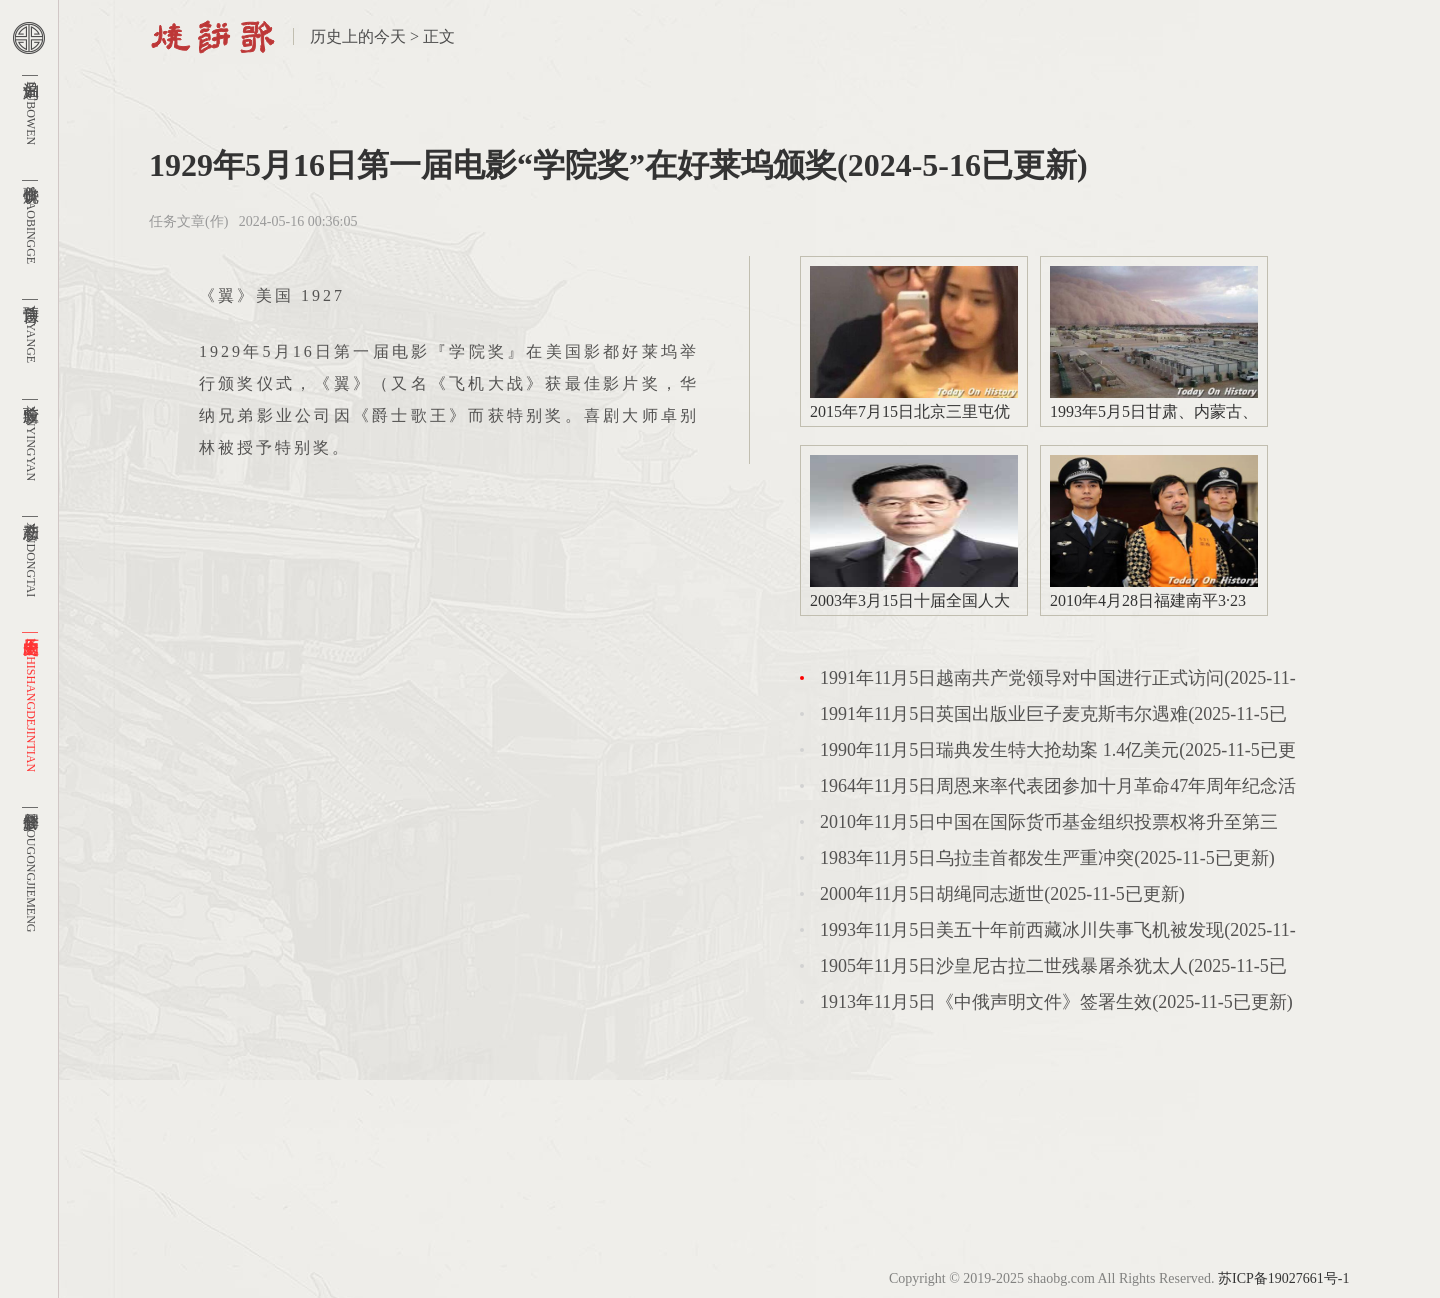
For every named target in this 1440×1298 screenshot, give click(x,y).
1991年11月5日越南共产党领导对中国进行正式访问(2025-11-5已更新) (1058, 682)
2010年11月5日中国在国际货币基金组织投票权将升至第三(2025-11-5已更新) (1049, 826)
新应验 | (31, 437)
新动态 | (31, 554)
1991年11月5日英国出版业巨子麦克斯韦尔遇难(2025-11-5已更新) (1053, 718)
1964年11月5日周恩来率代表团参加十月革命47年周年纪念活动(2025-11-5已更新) (1058, 790)
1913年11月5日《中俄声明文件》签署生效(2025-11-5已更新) (1056, 1002)
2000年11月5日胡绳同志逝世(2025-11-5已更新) (1002, 894)
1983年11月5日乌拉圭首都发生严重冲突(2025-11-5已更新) (1047, 858)
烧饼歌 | (31, 219)
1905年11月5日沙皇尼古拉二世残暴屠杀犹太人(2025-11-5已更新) (1053, 970)
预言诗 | (31, 328)
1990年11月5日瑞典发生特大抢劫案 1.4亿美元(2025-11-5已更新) (1058, 754)
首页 (213, 37)
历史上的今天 (358, 36)
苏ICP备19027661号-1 (1283, 1278)
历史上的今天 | (31, 699)
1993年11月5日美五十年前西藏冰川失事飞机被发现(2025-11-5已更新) (1058, 934)
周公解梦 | (31, 867)
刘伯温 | (31, 107)
